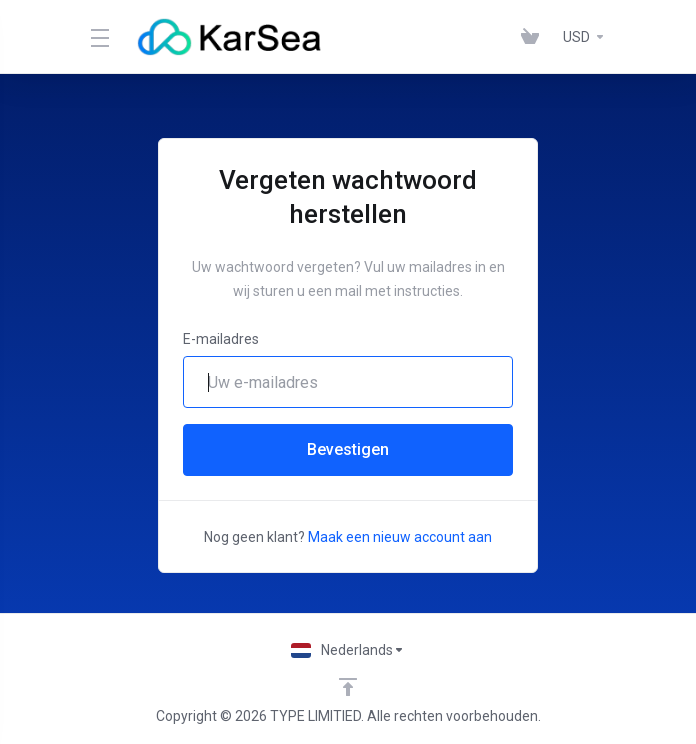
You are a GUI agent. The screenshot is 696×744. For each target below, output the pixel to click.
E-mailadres (221, 339)
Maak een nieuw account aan (400, 537)
